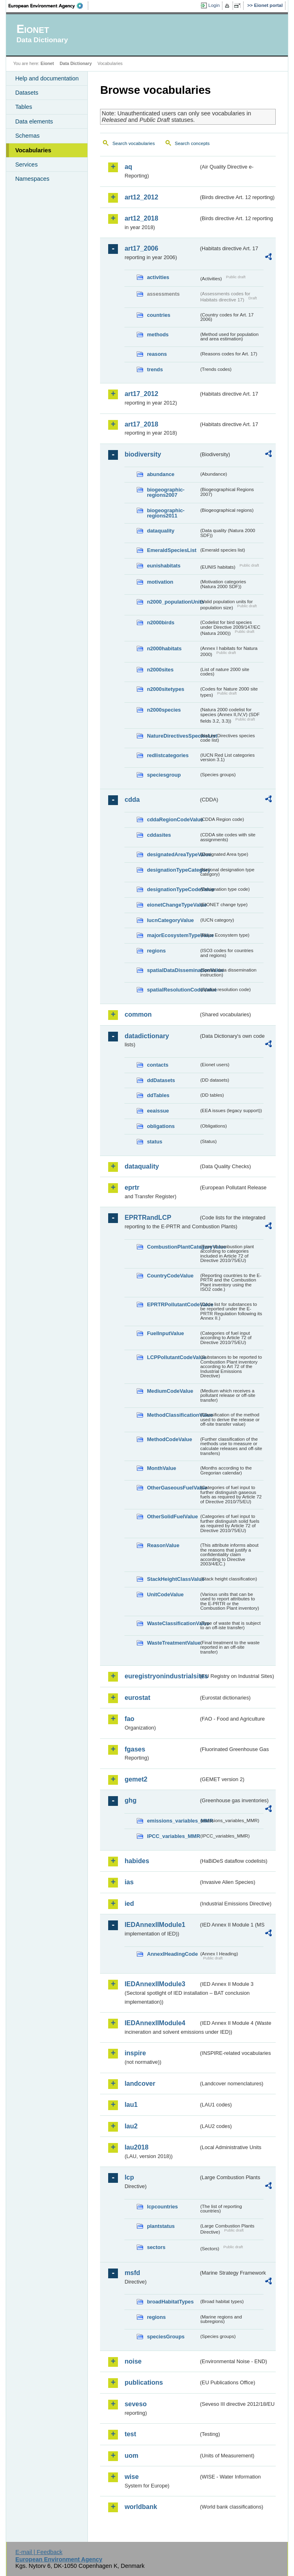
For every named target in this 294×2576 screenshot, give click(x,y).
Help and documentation (46, 78)
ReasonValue (163, 1545)
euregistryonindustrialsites (161, 1676)
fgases (134, 1749)
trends (155, 369)
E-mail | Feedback (39, 2552)
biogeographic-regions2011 (165, 513)
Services (26, 164)
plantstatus (160, 2226)
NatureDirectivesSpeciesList (172, 736)
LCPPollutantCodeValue (172, 1357)
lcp (129, 2177)
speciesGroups (165, 2337)
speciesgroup (164, 775)
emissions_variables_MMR (172, 1821)
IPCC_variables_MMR (172, 1836)
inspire (135, 2053)
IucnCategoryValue (170, 920)
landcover (139, 2083)
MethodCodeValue (169, 1439)
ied (129, 1903)
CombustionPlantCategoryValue (172, 1247)
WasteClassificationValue (172, 1623)
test (130, 2434)
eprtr (131, 1187)
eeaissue (158, 1111)
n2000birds (160, 622)
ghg (130, 1800)
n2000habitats (164, 648)
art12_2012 (141, 197)
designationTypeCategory (172, 870)
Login (214, 5)
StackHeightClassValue (172, 1579)
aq (128, 166)
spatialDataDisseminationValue (172, 970)
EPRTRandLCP (147, 1217)
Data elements (34, 121)
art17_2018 (141, 424)
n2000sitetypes (165, 689)
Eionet (47, 63)
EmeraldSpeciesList (171, 550)
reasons (157, 354)
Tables (23, 107)
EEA (48, 6)
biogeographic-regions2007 (165, 492)
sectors (156, 2247)
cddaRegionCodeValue (172, 819)
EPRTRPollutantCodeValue (172, 1304)
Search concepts (192, 143)
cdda (131, 799)
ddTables (158, 1095)
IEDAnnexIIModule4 (154, 2023)
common (138, 1014)
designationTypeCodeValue (172, 889)
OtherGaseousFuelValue (172, 1488)
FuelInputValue (165, 1333)
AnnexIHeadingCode (172, 1954)
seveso (135, 2404)
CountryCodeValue (170, 1276)
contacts (157, 1065)
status (154, 1142)
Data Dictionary (76, 63)
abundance (160, 474)
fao (129, 1718)
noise (133, 2361)
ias (128, 1882)
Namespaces (32, 178)
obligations (160, 1126)
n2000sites (160, 670)
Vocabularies (33, 150)
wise (131, 2476)
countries (158, 315)
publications (143, 2382)
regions (156, 951)
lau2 (130, 2126)
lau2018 (136, 2147)
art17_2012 (141, 393)
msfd (132, 2272)
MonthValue (161, 1468)
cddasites (159, 835)
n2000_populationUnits (172, 602)
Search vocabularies (133, 143)
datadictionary (146, 1036)
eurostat (137, 1697)
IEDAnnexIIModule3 (154, 1984)
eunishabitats (164, 566)
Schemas (27, 135)
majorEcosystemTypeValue (172, 935)
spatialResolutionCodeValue (172, 990)
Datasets (26, 92)
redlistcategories (167, 755)
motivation (160, 582)
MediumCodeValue (170, 1391)
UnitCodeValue (165, 1594)
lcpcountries (162, 2207)
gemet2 (135, 1779)
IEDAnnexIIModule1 (154, 1924)
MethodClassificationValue (172, 1415)
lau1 (130, 2104)
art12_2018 (141, 218)
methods (157, 334)
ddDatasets (161, 1080)
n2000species (164, 710)
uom (131, 2455)
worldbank (140, 2506)
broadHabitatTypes (170, 2302)
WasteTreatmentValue (172, 1643)
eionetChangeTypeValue (172, 905)
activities (158, 277)
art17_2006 (141, 248)
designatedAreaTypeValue (172, 854)
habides (136, 1860)
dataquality (160, 531)
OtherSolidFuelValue (172, 1516)
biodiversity (142, 454)
